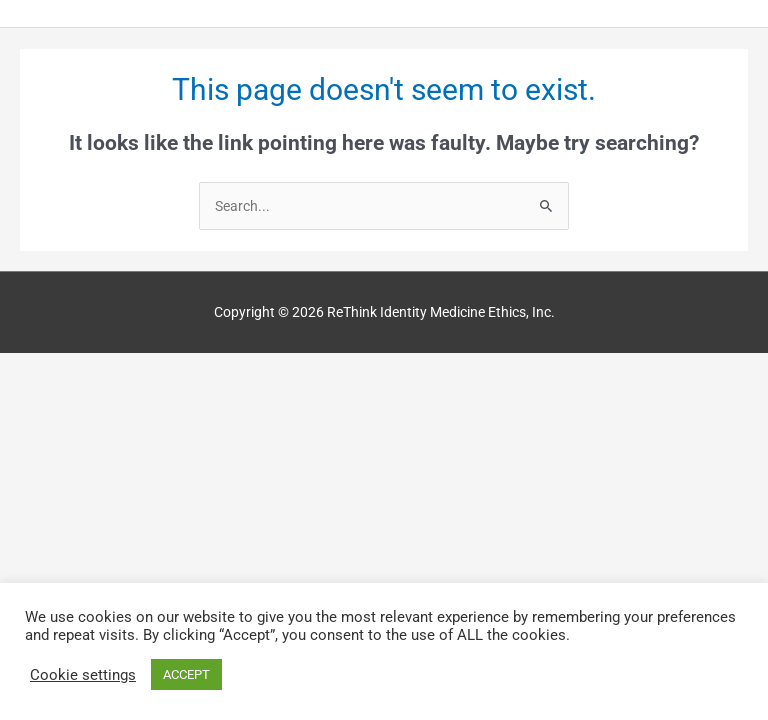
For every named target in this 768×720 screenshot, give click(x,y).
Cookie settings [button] (83, 675)
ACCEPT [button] (186, 674)
